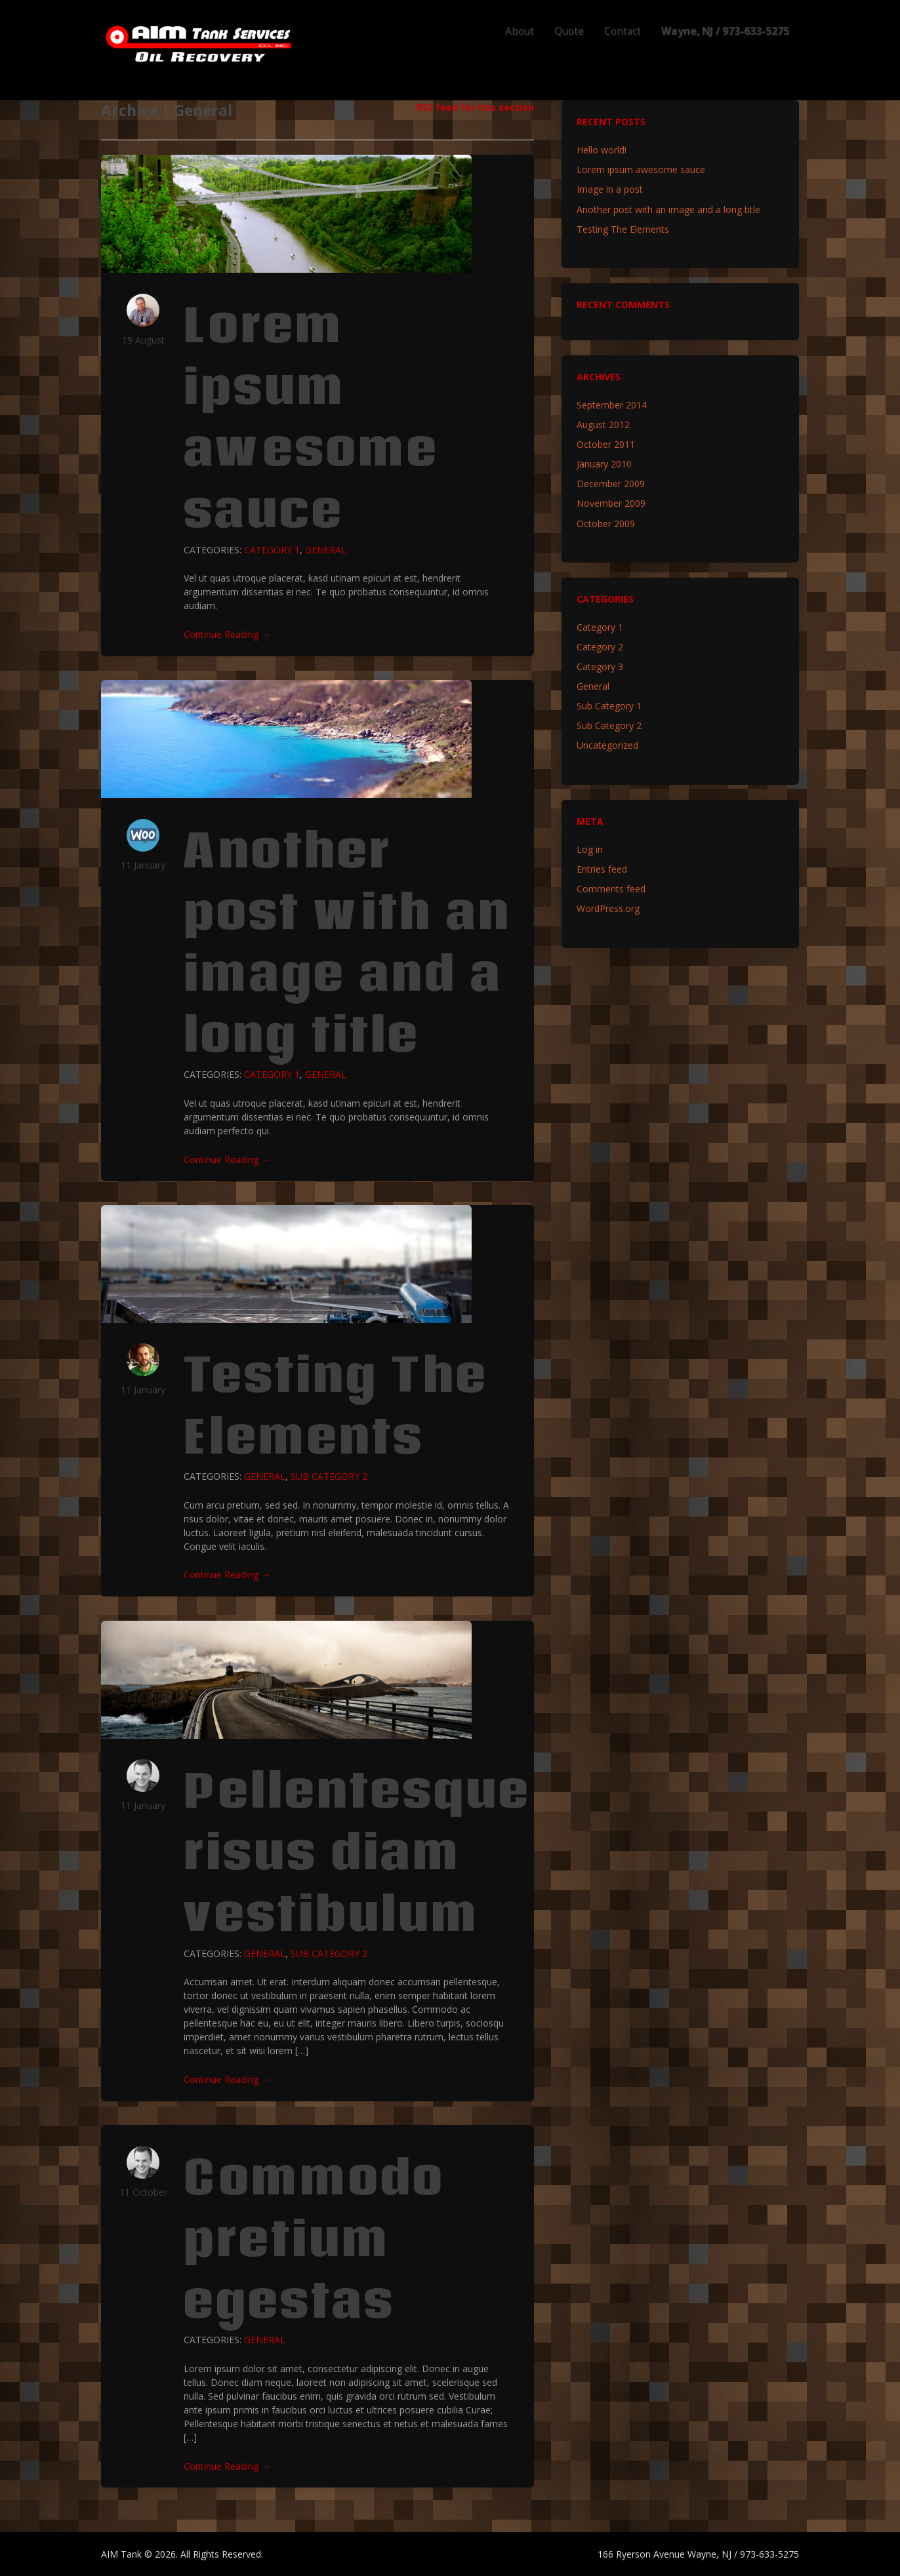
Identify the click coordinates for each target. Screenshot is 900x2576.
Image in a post (610, 189)
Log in (590, 849)
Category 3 (600, 666)
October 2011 (606, 444)
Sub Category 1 (609, 706)
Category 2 (600, 647)
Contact (622, 31)
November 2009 (611, 503)
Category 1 (272, 550)
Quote (569, 31)
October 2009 (606, 523)
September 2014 (612, 405)
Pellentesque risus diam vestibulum (357, 1851)
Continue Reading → (227, 634)
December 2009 (611, 483)
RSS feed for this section (475, 107)
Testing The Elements (336, 1405)
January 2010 (604, 464)
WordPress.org (608, 908)
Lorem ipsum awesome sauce (311, 416)
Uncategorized (607, 745)
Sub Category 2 (329, 1476)
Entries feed (602, 869)
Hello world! (601, 150)
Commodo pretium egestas (314, 2238)
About (519, 31)
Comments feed (611, 888)
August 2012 (603, 424)
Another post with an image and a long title (347, 941)
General (325, 550)
